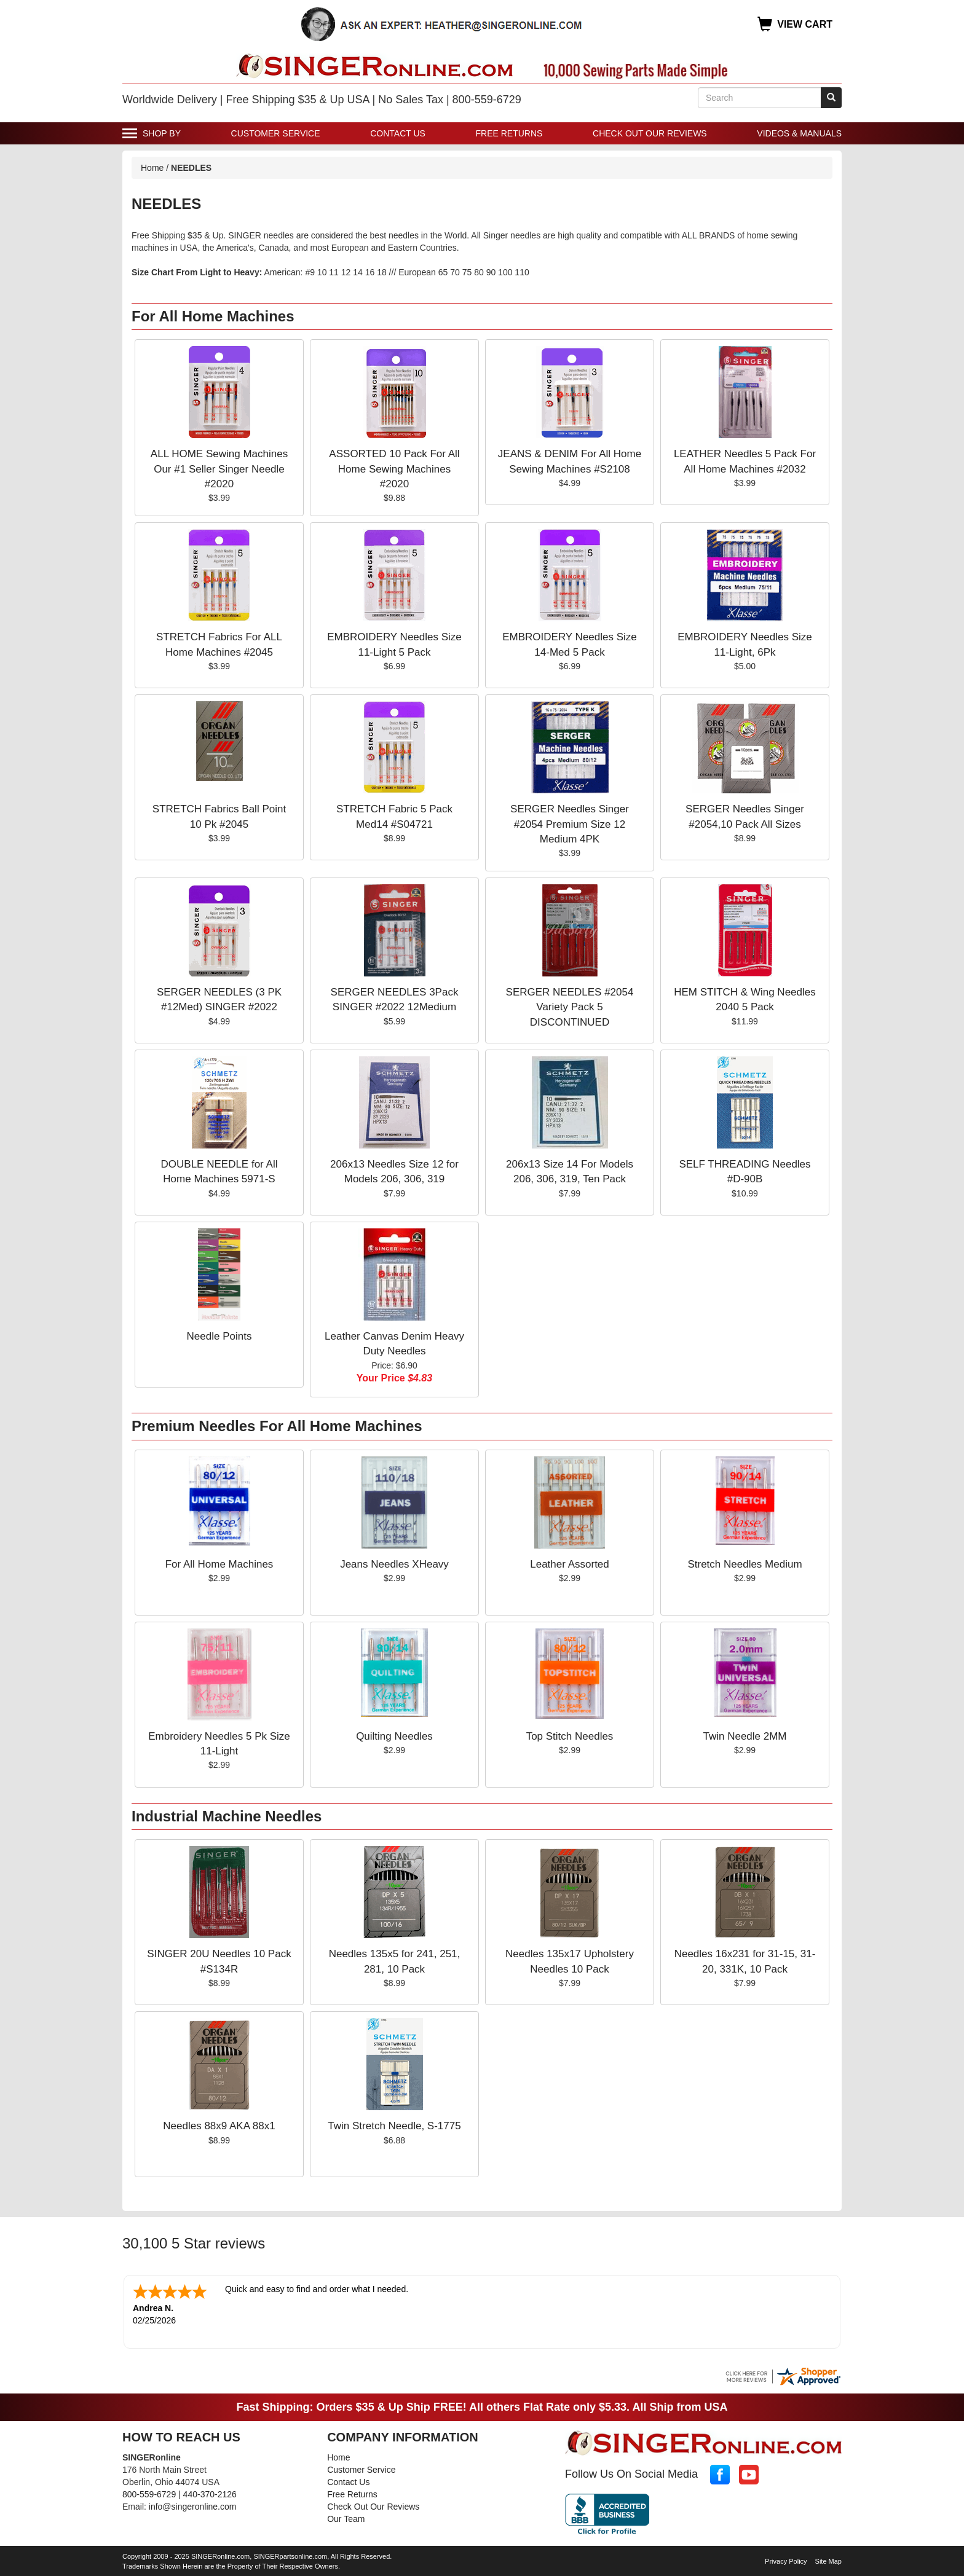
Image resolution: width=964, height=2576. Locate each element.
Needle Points (219, 1336)
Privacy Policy (786, 2560)
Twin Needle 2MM (744, 1736)
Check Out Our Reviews (650, 133)
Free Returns (509, 133)
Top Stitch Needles (570, 1736)
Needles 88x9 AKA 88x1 (219, 2126)
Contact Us (397, 133)
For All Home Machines (219, 1564)
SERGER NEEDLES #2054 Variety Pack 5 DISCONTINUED (570, 1007)
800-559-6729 (149, 2493)
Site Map (828, 2560)
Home (152, 168)
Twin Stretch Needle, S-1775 (394, 2126)
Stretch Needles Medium (744, 1564)
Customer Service (275, 133)
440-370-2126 (210, 2493)
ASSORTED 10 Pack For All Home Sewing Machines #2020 (394, 469)
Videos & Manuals (799, 133)
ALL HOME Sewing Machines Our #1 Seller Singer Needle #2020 (219, 469)
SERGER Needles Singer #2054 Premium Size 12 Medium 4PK (569, 824)
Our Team (346, 2518)
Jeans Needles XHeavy (394, 1564)
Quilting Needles (394, 1736)
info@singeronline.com (193, 2505)
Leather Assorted (569, 1564)
